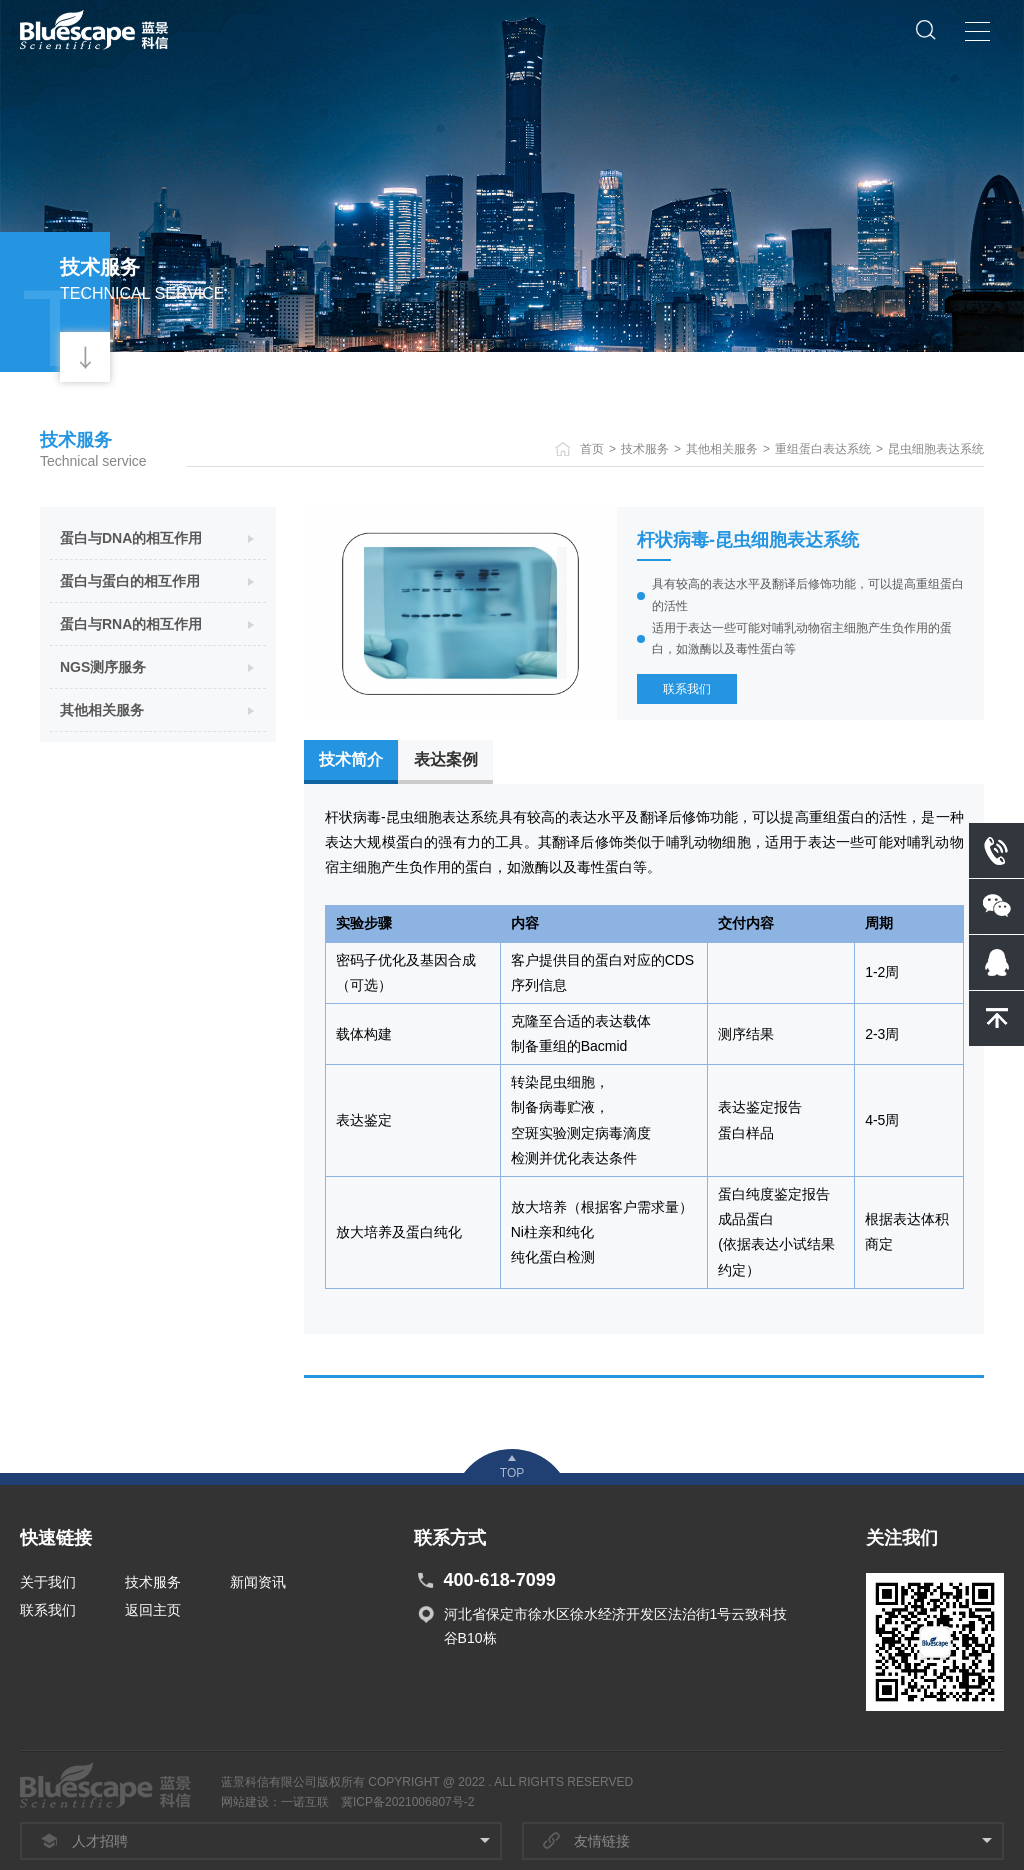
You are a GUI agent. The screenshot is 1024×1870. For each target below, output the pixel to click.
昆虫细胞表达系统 (936, 449)
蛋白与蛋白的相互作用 (130, 581)
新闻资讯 (258, 1582)
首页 (592, 449)
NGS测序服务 (103, 667)
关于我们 (48, 1582)
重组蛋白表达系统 (823, 449)
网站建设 (245, 1802)
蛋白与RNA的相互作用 (131, 624)
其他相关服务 (722, 449)
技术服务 (645, 449)
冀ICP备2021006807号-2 (407, 1802)
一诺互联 (305, 1802)
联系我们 (687, 689)
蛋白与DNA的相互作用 (131, 538)
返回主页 (153, 1610)
